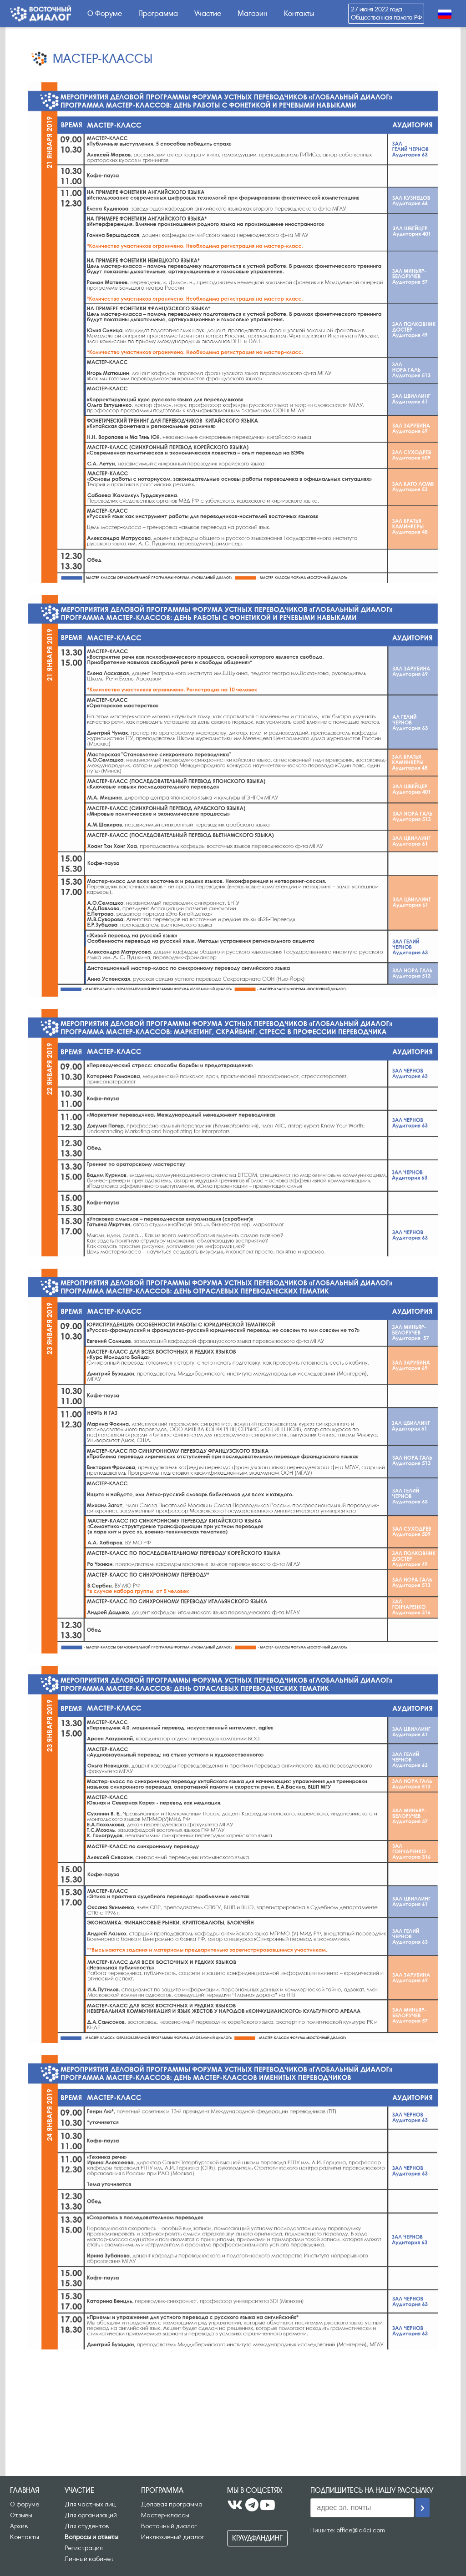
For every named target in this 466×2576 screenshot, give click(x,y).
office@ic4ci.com (360, 2529)
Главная (24, 2490)
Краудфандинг (257, 2538)
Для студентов (87, 2525)
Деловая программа (172, 2503)
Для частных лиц (90, 2503)
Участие (207, 13)
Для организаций (91, 2514)
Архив (19, 2525)
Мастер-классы (165, 2514)
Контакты (299, 13)
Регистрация (84, 2547)
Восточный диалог (169, 2525)
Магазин (253, 13)
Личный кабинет (89, 2558)
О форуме (24, 2503)
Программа (158, 13)
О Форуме (104, 13)
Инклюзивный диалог (172, 2536)
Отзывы (21, 2514)
